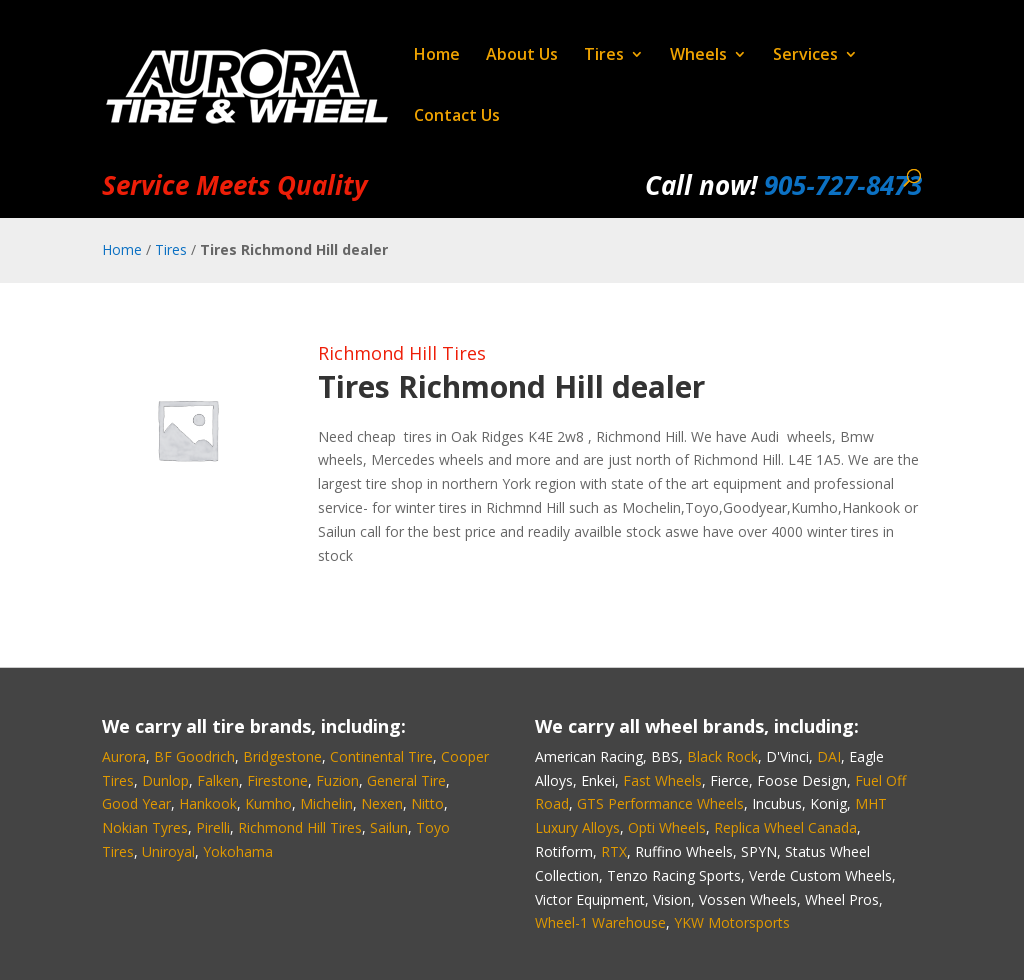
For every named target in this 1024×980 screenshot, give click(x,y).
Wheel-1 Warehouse (600, 922)
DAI (829, 756)
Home (437, 56)
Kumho (268, 803)
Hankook (208, 803)
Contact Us (457, 117)
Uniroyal (168, 851)
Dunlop (165, 780)
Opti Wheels (667, 827)
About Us (522, 56)
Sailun (389, 827)
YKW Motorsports (732, 922)
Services (805, 56)
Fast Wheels (662, 780)
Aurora (124, 756)
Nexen (382, 803)
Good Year (136, 803)
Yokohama (238, 851)
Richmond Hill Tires (402, 353)
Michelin (326, 803)
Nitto (427, 803)
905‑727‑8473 (842, 185)
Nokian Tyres (145, 827)
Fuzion (337, 780)
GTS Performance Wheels (660, 803)
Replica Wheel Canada (785, 827)
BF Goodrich (194, 756)
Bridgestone (282, 756)
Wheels (698, 56)
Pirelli (213, 827)
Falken (218, 780)
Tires (604, 56)
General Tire (406, 780)
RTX (614, 851)
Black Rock (722, 756)
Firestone (277, 780)
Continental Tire (381, 756)
